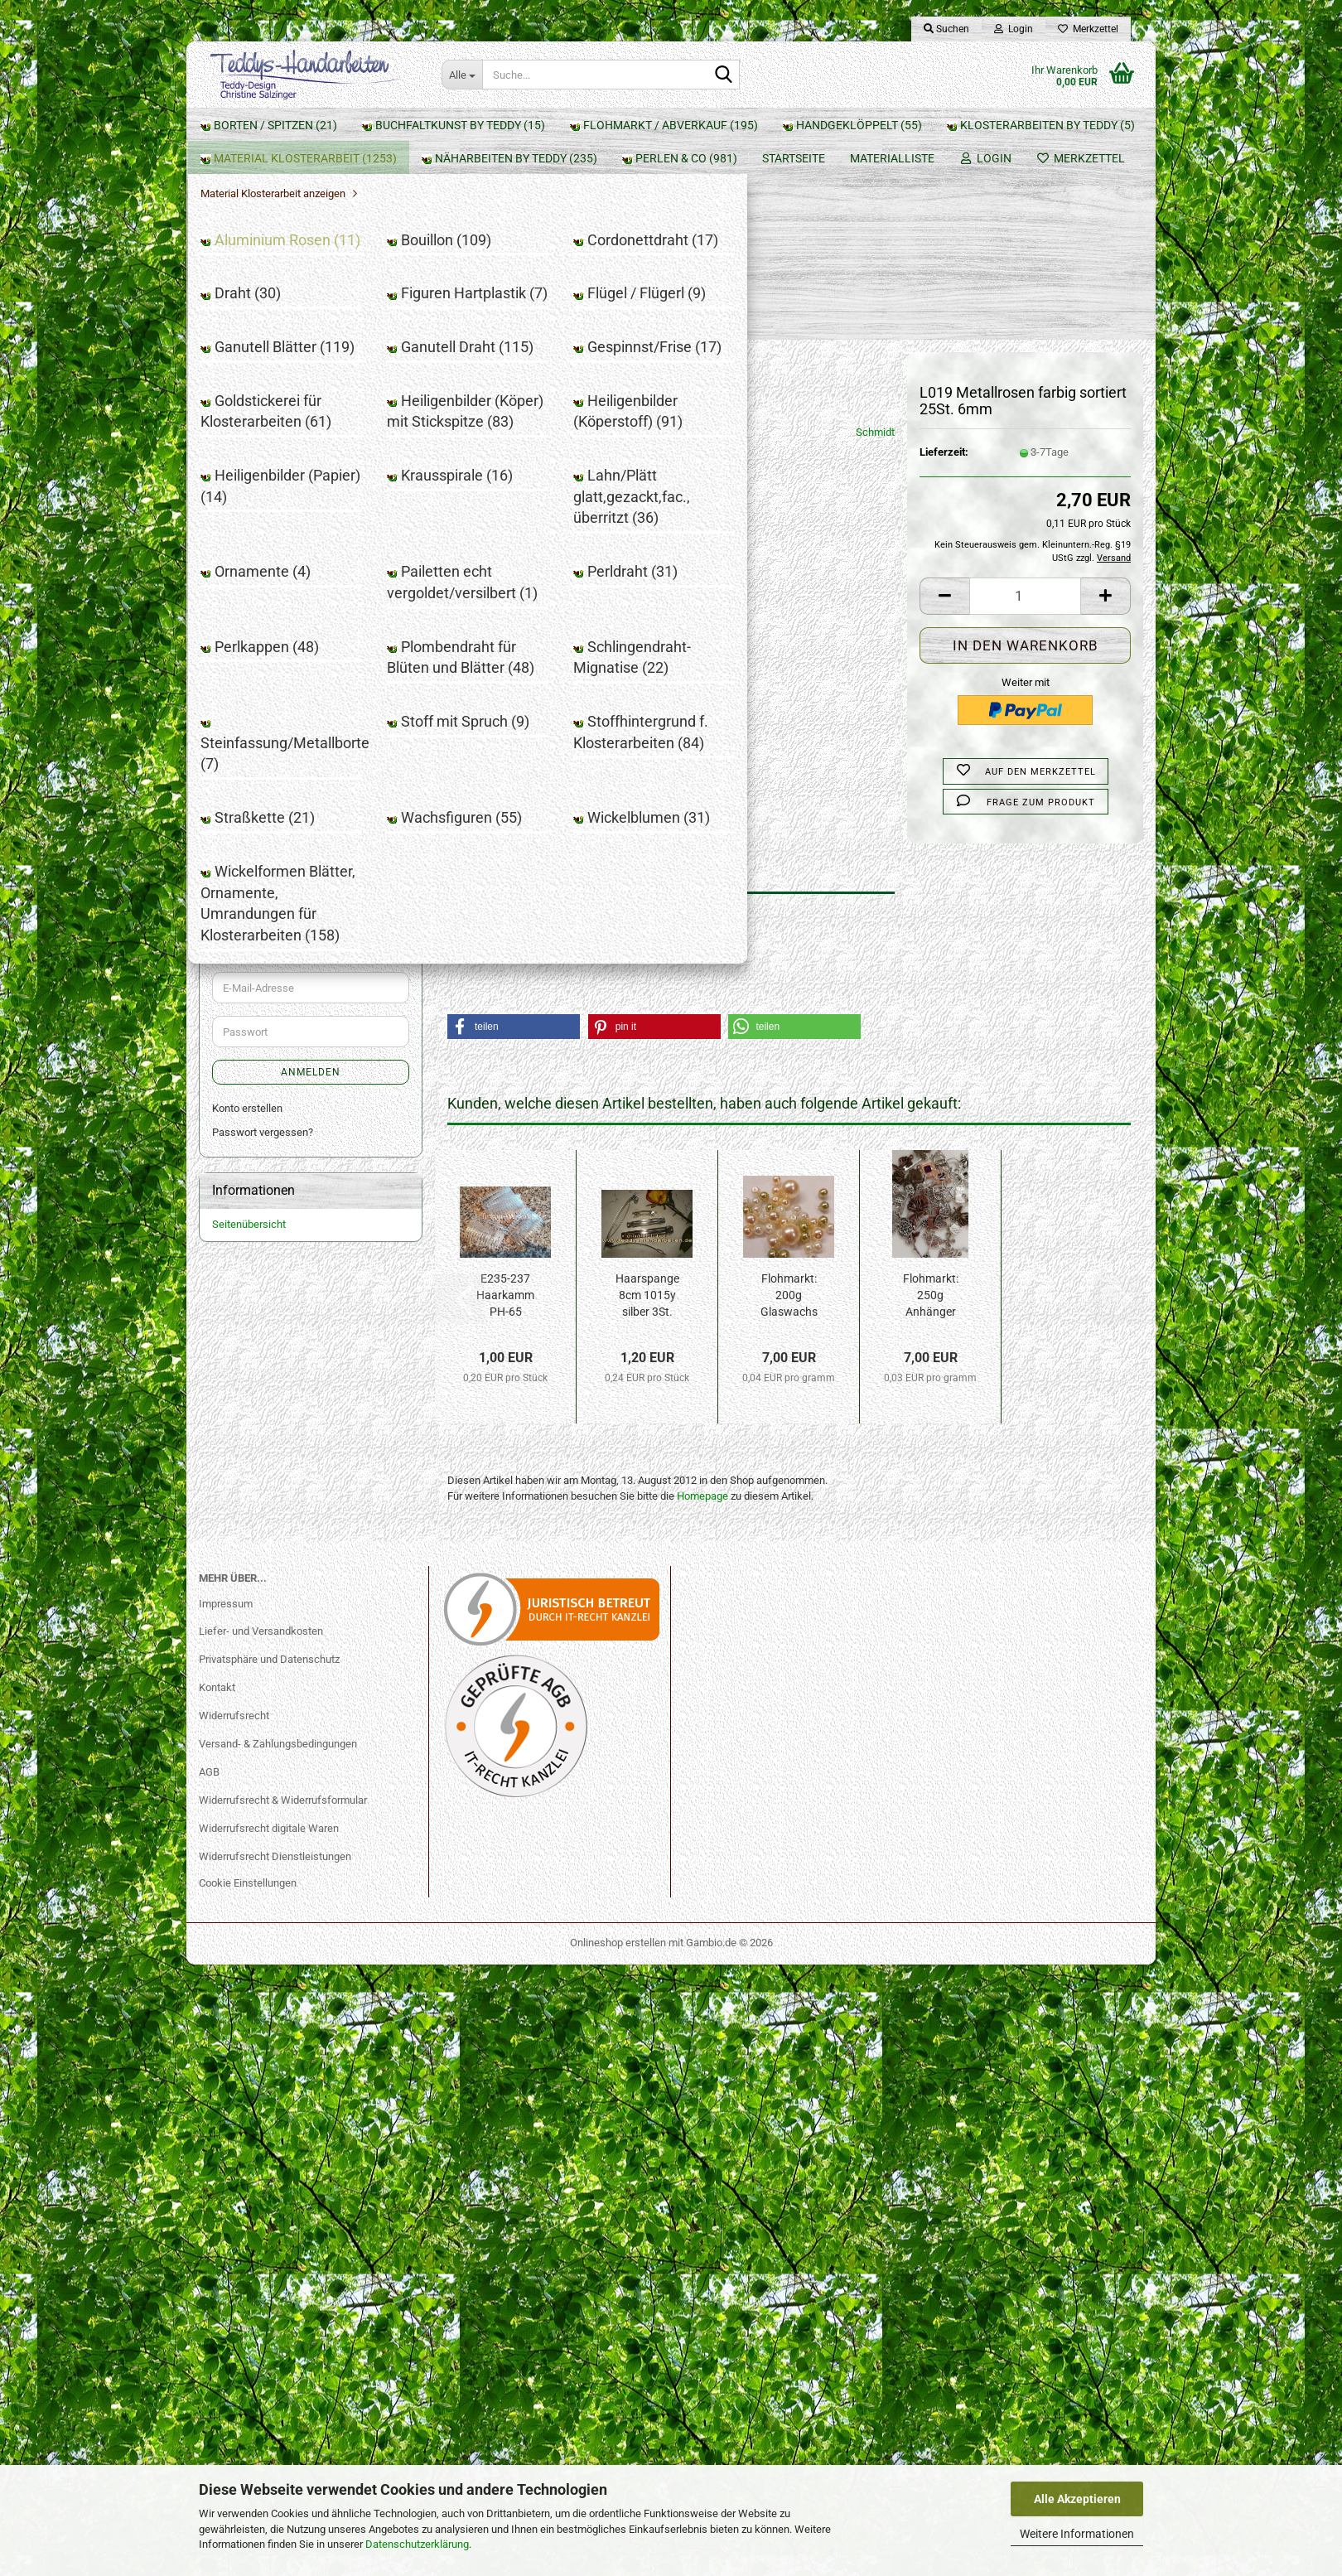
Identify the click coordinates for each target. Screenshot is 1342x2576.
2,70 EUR (311, 1753)
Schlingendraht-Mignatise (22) (306, 959)
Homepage (702, 1313)
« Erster (473, 229)
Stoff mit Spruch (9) (281, 1006)
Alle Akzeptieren (1077, 2499)
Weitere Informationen (1077, 2533)
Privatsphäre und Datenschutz (269, 2270)
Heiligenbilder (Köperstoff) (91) (308, 700)
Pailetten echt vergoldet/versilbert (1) (313, 841)
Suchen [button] (946, 29)
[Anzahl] (1025, 414)
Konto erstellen (247, 1992)
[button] (944, 414)
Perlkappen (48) (272, 896)
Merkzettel (1088, 29)
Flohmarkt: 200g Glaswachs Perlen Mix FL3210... (789, 1114)
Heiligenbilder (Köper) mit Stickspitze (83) (294, 669)
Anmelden (310, 1381)
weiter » (579, 229)
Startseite (231, 125)
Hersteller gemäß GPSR (502, 758)
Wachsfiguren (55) (278, 1092)
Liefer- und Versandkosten (261, 2242)
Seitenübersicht (249, 2108)
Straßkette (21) (270, 1068)
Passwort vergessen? (262, 2015)
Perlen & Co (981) (267, 1218)
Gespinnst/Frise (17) (283, 598)
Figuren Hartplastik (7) (287, 503)
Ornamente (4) (269, 810)
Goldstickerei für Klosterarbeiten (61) (311, 630)
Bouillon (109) (267, 432)
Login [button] (1013, 29)
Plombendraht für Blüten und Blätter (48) (301, 928)
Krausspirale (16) (275, 747)
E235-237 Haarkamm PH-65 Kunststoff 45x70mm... (506, 1114)
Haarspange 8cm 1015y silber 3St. (647, 1113)
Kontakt (217, 2299)
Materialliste (330, 125)
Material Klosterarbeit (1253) (297, 357)
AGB (209, 2383)
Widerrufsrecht (234, 2327)
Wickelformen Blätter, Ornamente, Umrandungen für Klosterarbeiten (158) (315, 1147)
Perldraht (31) (267, 872)
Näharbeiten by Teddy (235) (294, 1184)
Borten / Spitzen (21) (276, 187)
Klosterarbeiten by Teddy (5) (295, 323)
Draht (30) (258, 479)
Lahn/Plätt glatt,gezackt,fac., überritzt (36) (302, 779)
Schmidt (875, 250)
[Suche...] (462, 74)
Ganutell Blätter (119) (284, 550)
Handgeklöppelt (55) (275, 289)
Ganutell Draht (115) (282, 574)
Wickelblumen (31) (279, 1116)
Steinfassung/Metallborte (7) (303, 982)
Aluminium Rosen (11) (287, 409)
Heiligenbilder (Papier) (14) (297, 723)
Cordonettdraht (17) (280, 456)
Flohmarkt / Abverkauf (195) (296, 255)
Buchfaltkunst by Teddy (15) (295, 221)
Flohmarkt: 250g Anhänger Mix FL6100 (930, 1114)
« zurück (525, 229)
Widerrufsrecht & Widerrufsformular (283, 2411)
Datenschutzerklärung (417, 2544)
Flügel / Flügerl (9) (277, 526)
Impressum (226, 2214)
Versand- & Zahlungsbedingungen (278, 2355)
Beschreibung (505, 686)
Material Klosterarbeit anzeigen (296, 385)
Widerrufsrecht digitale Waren (269, 2439)
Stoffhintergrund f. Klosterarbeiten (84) (315, 1037)
